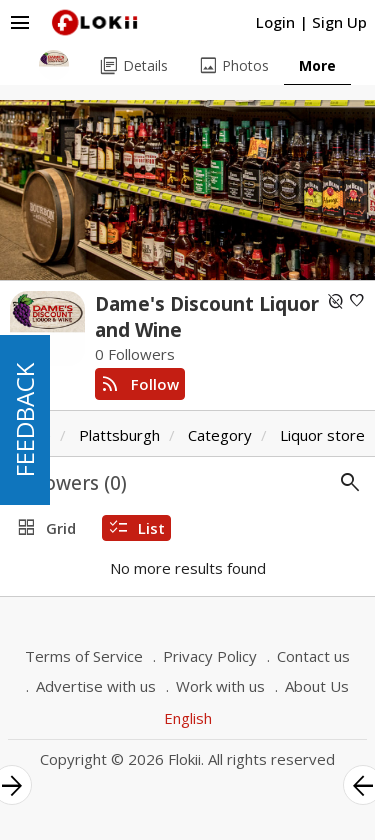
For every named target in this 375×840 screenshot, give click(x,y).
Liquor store (322, 435)
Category (220, 435)
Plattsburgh (119, 435)
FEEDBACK (24, 420)
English (188, 718)
